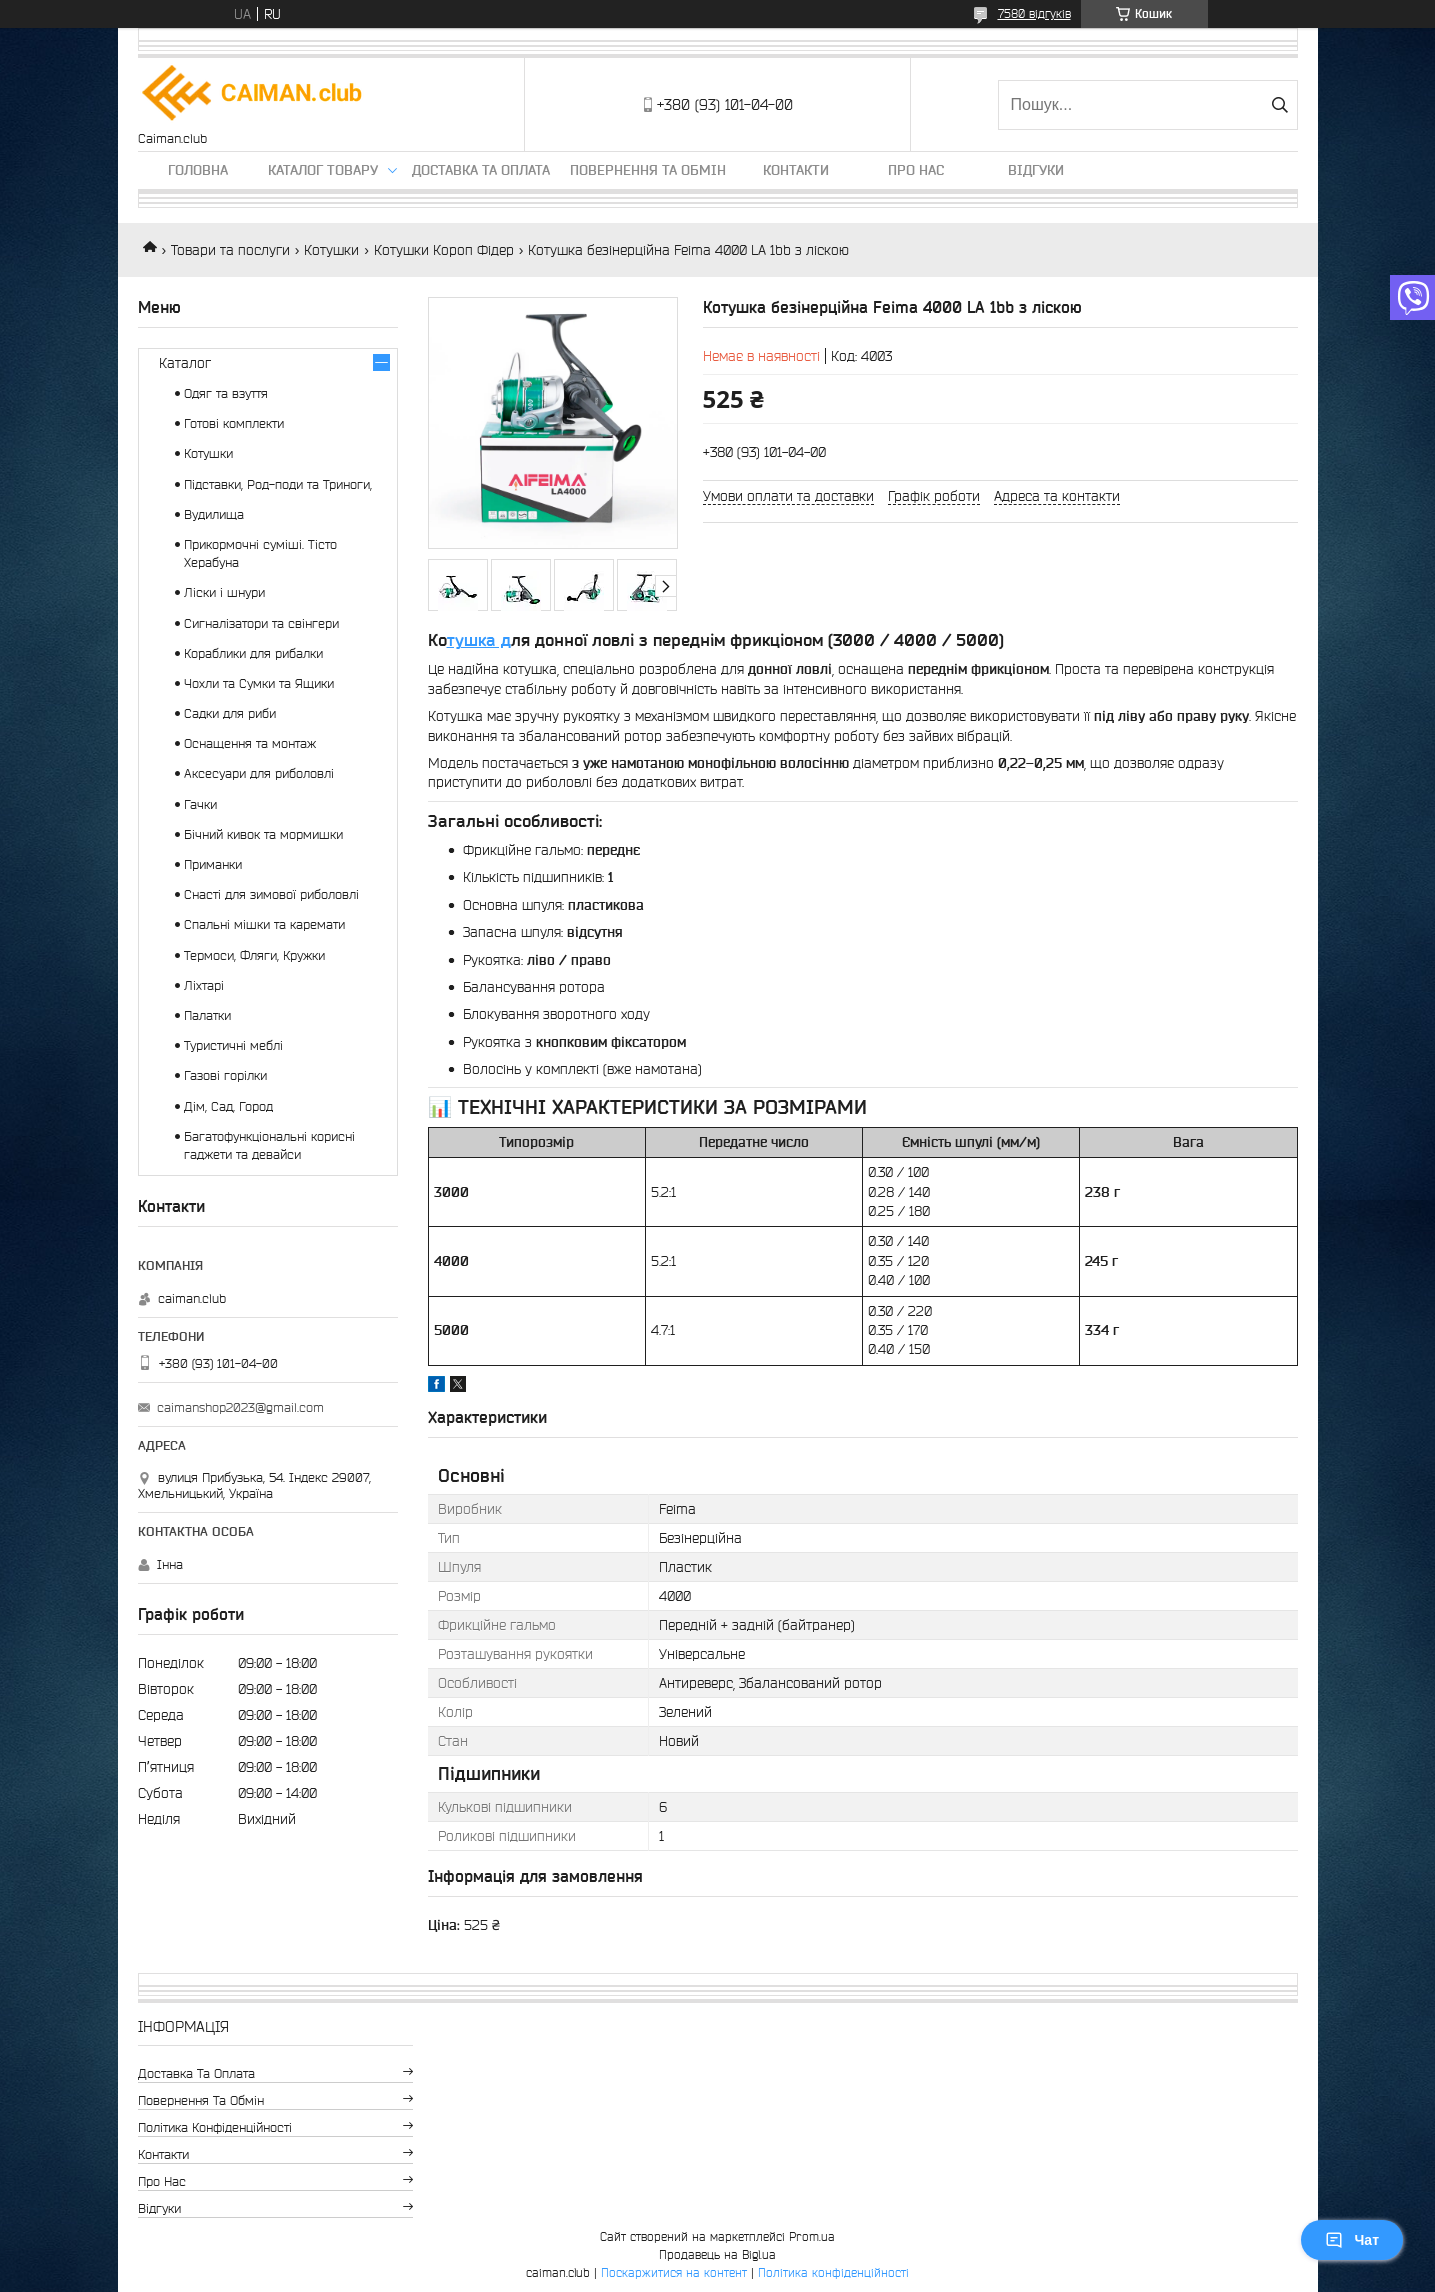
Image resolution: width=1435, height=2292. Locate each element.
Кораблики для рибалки (253, 653)
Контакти (796, 170)
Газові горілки (225, 1075)
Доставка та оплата (481, 170)
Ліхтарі (204, 985)
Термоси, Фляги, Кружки (254, 955)
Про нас (916, 170)
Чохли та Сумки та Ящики (259, 683)
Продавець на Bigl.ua (717, 2254)
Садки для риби (230, 713)
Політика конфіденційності (215, 2127)
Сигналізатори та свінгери (261, 623)
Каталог (185, 363)
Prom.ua (812, 2236)
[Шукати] (1280, 105)
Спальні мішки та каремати (264, 924)
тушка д (479, 640)
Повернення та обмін (648, 170)
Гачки (200, 804)
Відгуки (1036, 170)
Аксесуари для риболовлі (259, 773)
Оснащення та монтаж (250, 743)
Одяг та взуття (226, 393)
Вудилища (214, 514)
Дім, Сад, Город (228, 1106)
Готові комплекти (234, 423)
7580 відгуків (1034, 13)
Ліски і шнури (224, 592)
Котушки (331, 250)
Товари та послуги (230, 250)
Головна (198, 170)
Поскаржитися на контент (674, 2272)
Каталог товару (323, 170)
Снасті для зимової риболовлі (271, 894)
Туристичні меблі (233, 1045)
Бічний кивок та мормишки (263, 834)
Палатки (207, 1015)
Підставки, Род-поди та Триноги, (278, 484)
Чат (1352, 2240)
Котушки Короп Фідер (444, 250)
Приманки (213, 864)
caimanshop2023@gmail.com (240, 1407)
